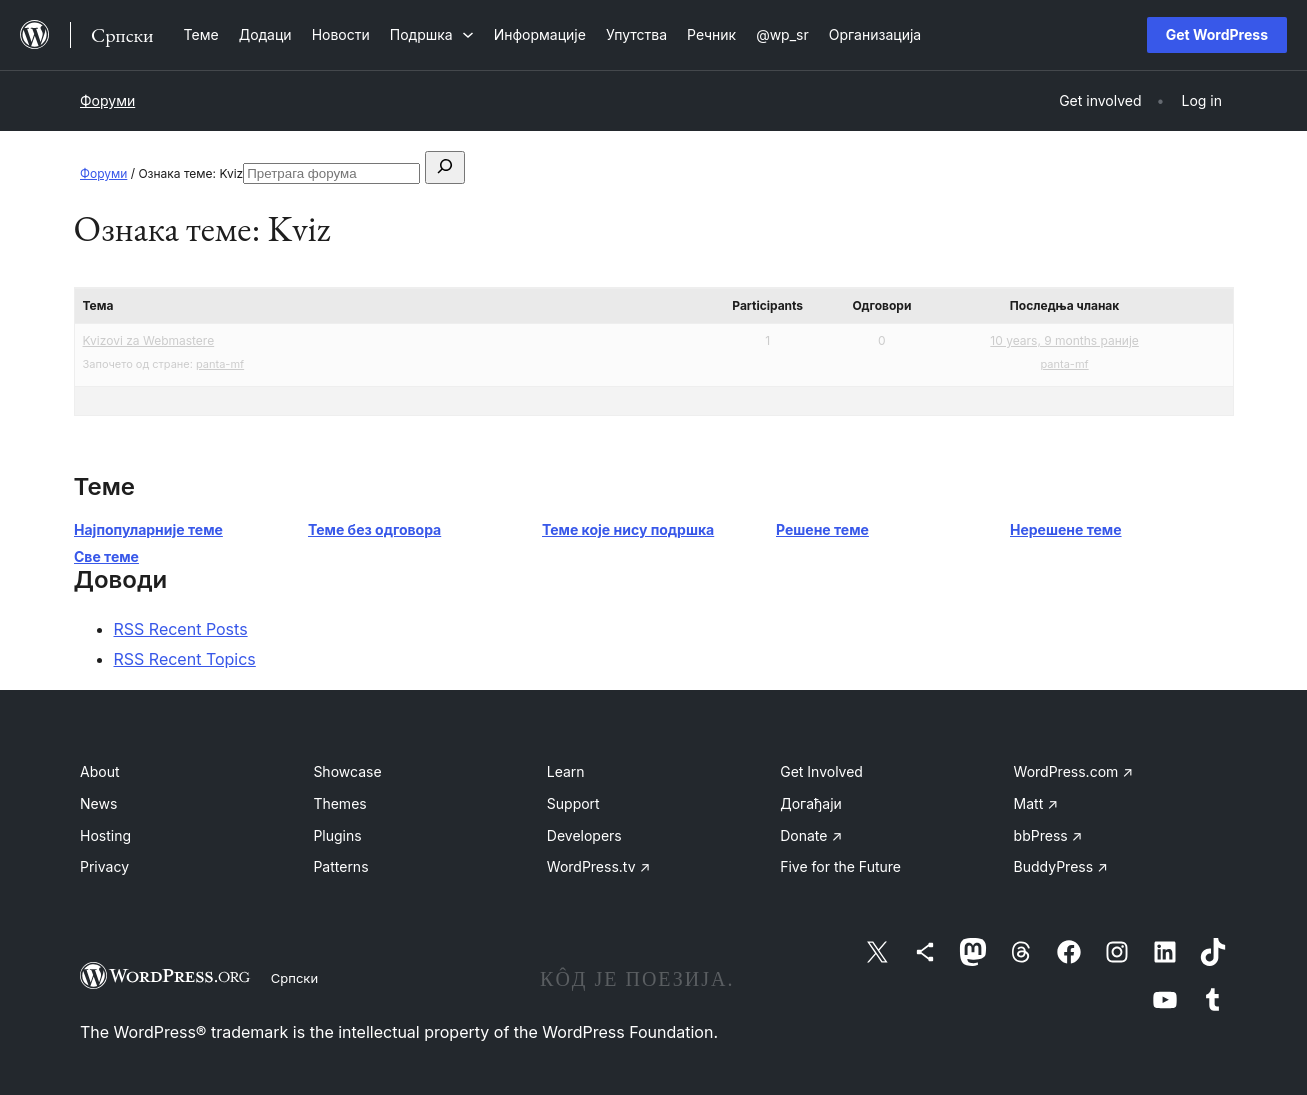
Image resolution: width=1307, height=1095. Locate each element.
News (98, 803)
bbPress (1048, 835)
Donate (811, 835)
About (99, 771)
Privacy (104, 866)
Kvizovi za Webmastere (149, 340)
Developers (584, 835)
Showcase (347, 771)
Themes (339, 803)
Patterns (340, 866)
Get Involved (821, 771)
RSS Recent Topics (185, 659)
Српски (294, 978)
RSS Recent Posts (181, 629)
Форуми (107, 100)
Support (573, 803)
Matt (1036, 803)
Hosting (105, 835)
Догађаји (811, 803)
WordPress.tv (599, 866)
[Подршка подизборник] (432, 34)
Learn (566, 771)
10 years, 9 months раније (1064, 340)
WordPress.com (1074, 771)
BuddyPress (1061, 866)
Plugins (337, 835)
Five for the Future (840, 866)
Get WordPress (1217, 34)
